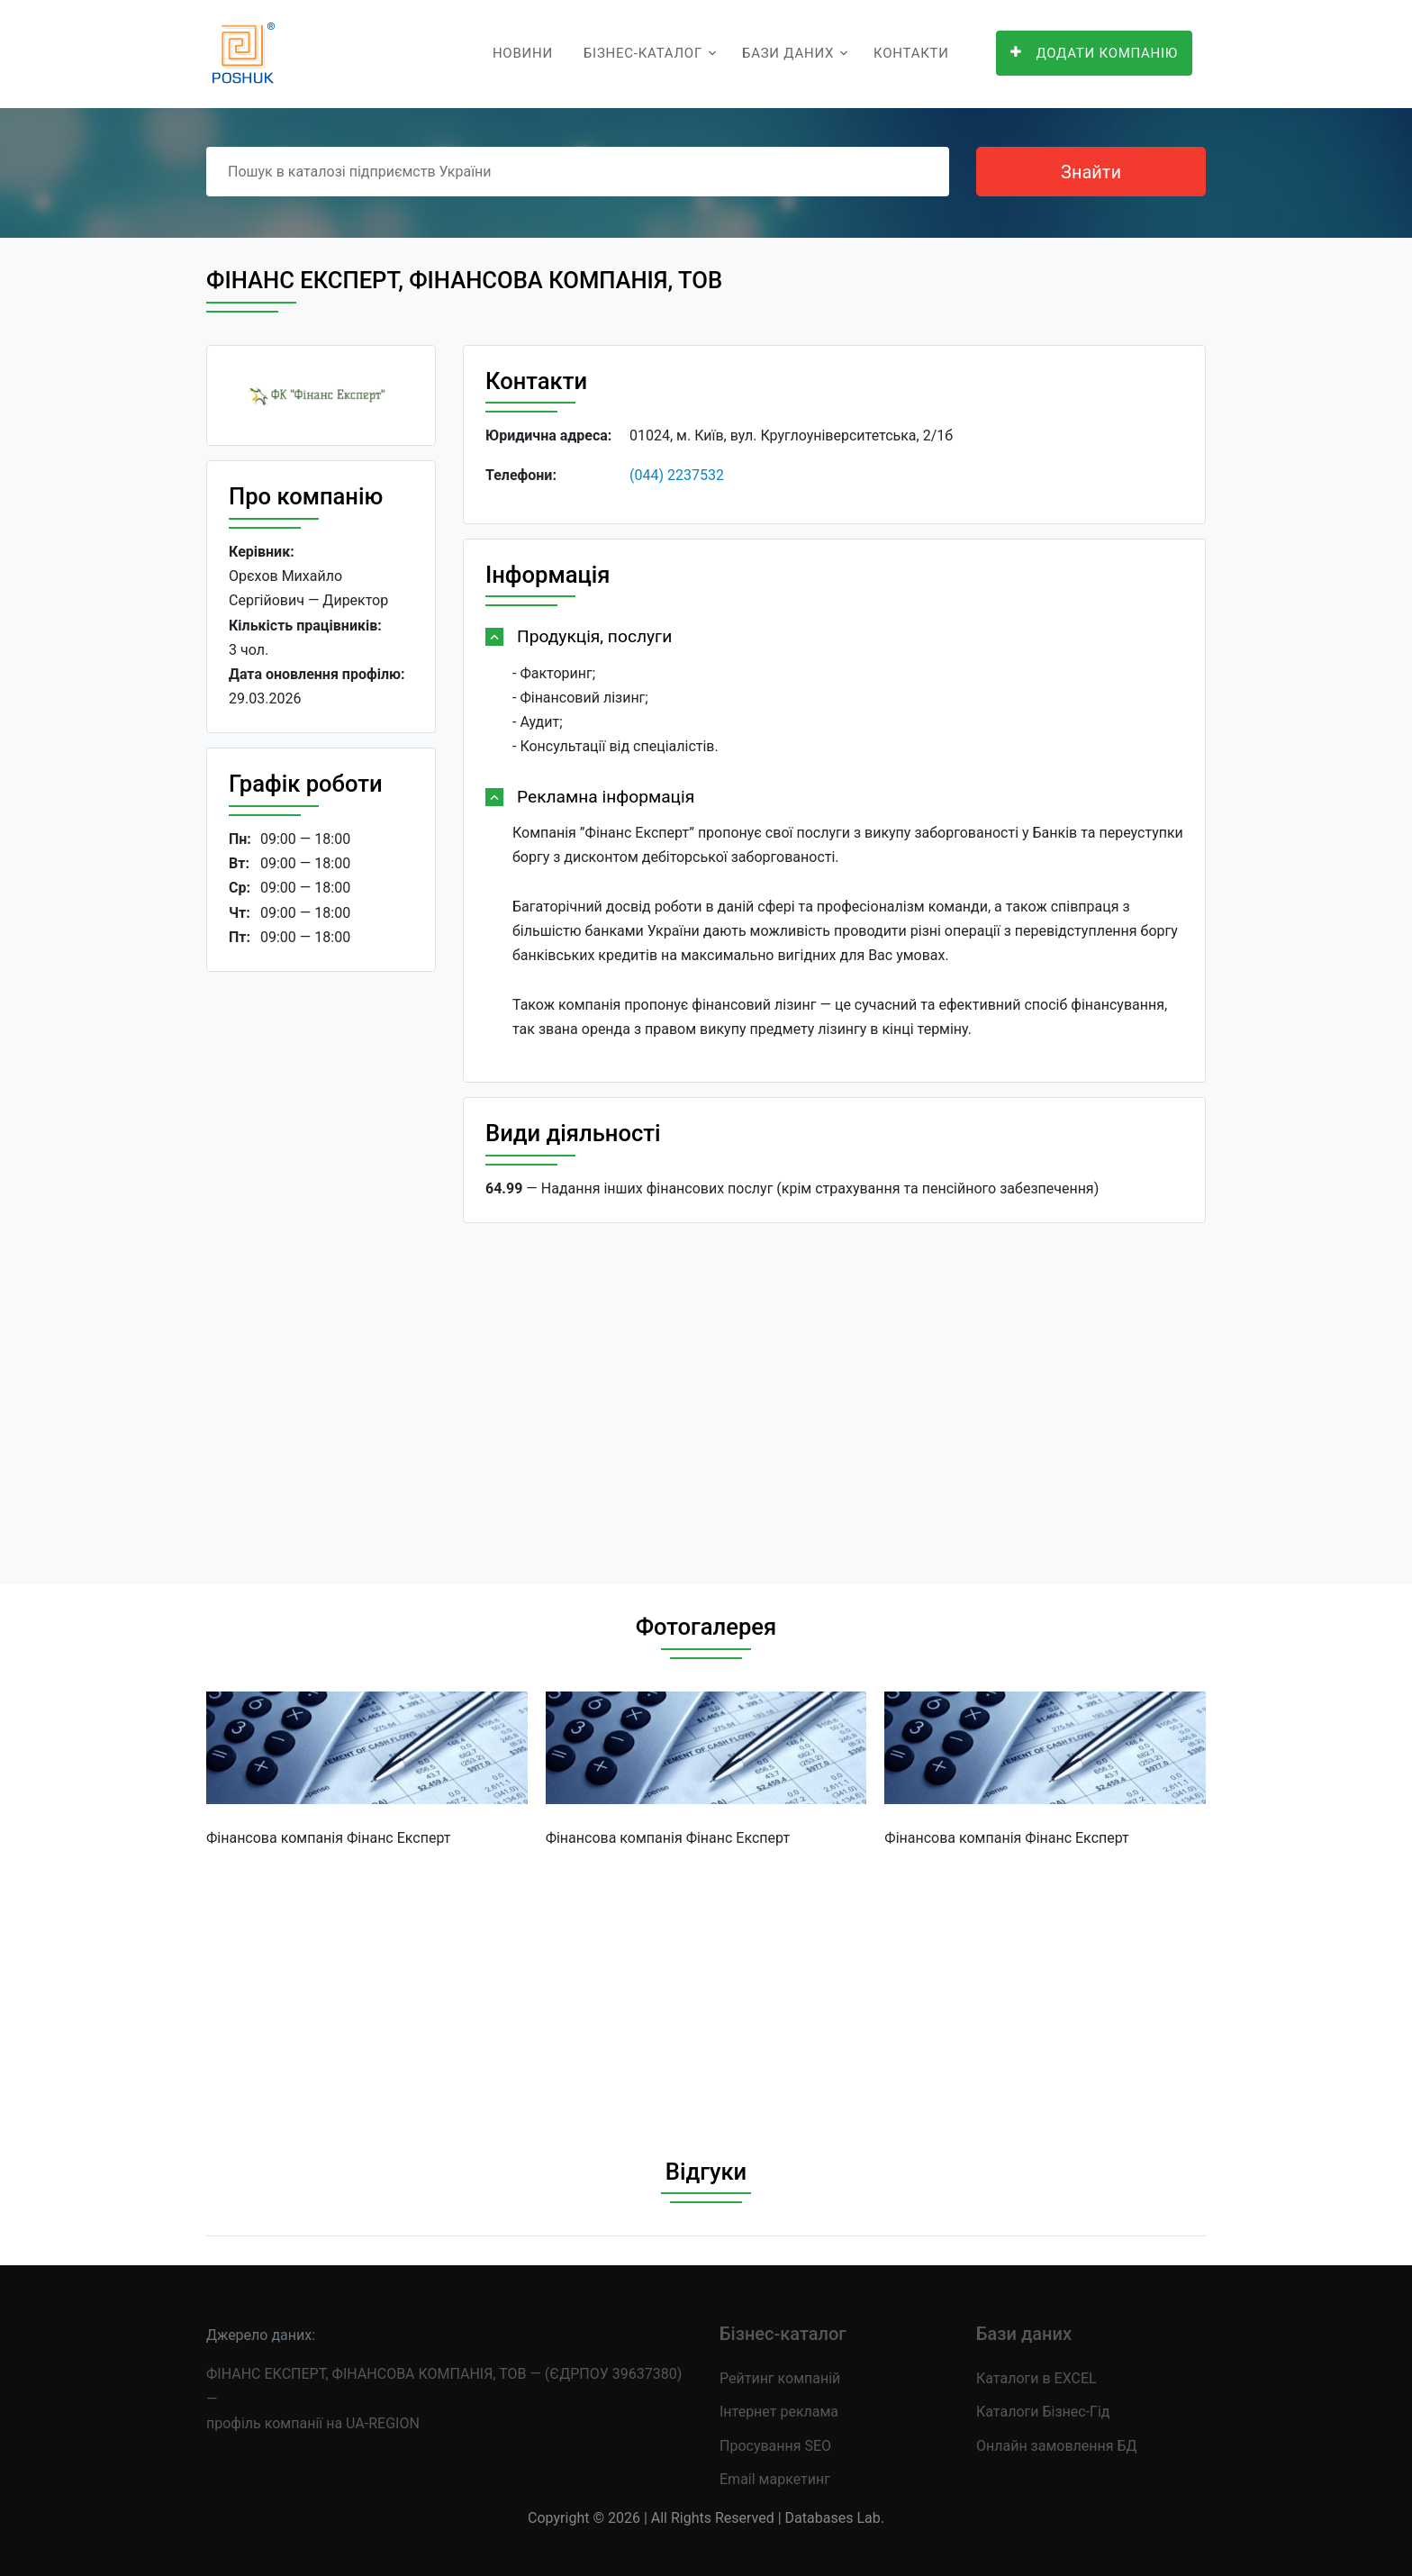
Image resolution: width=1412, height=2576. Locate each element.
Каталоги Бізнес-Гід (1042, 2411)
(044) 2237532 (676, 475)
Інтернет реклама (779, 2411)
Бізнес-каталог (643, 53)
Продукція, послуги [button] (594, 636)
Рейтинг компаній (780, 2378)
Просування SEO (775, 2445)
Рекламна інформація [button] (605, 796)
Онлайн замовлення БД (1056, 2445)
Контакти (911, 53)
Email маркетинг (775, 2479)
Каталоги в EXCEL (1036, 2378)
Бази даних (788, 53)
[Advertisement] (321, 1263)
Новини (523, 53)
